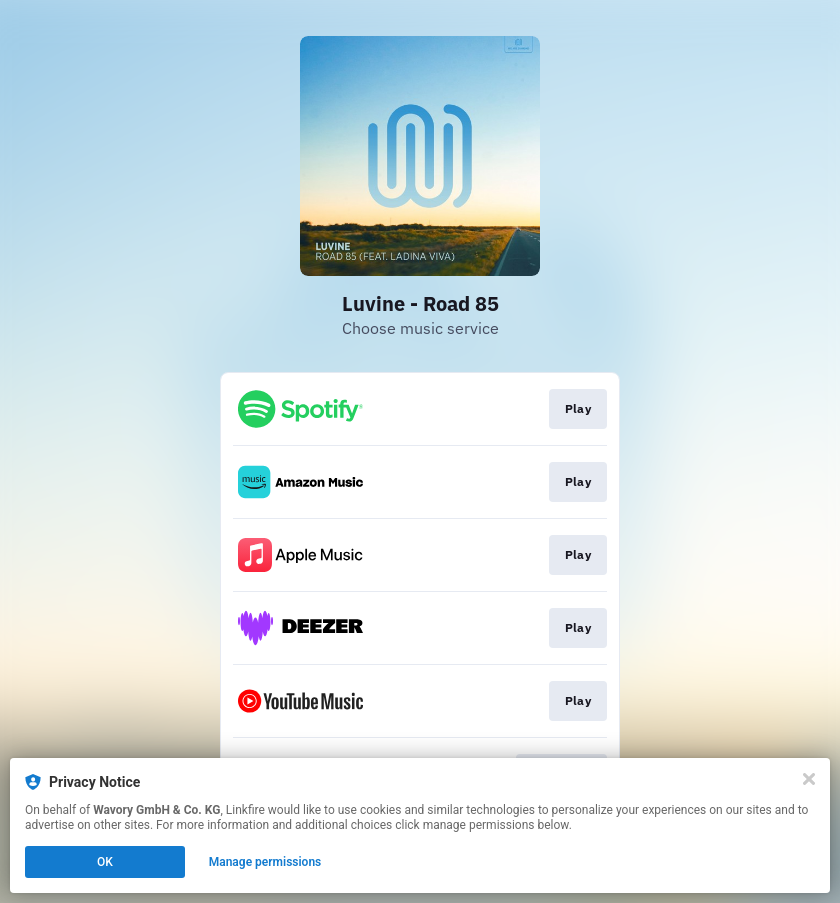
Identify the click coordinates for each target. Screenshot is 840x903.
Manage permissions (265, 862)
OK (105, 862)
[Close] (809, 779)
